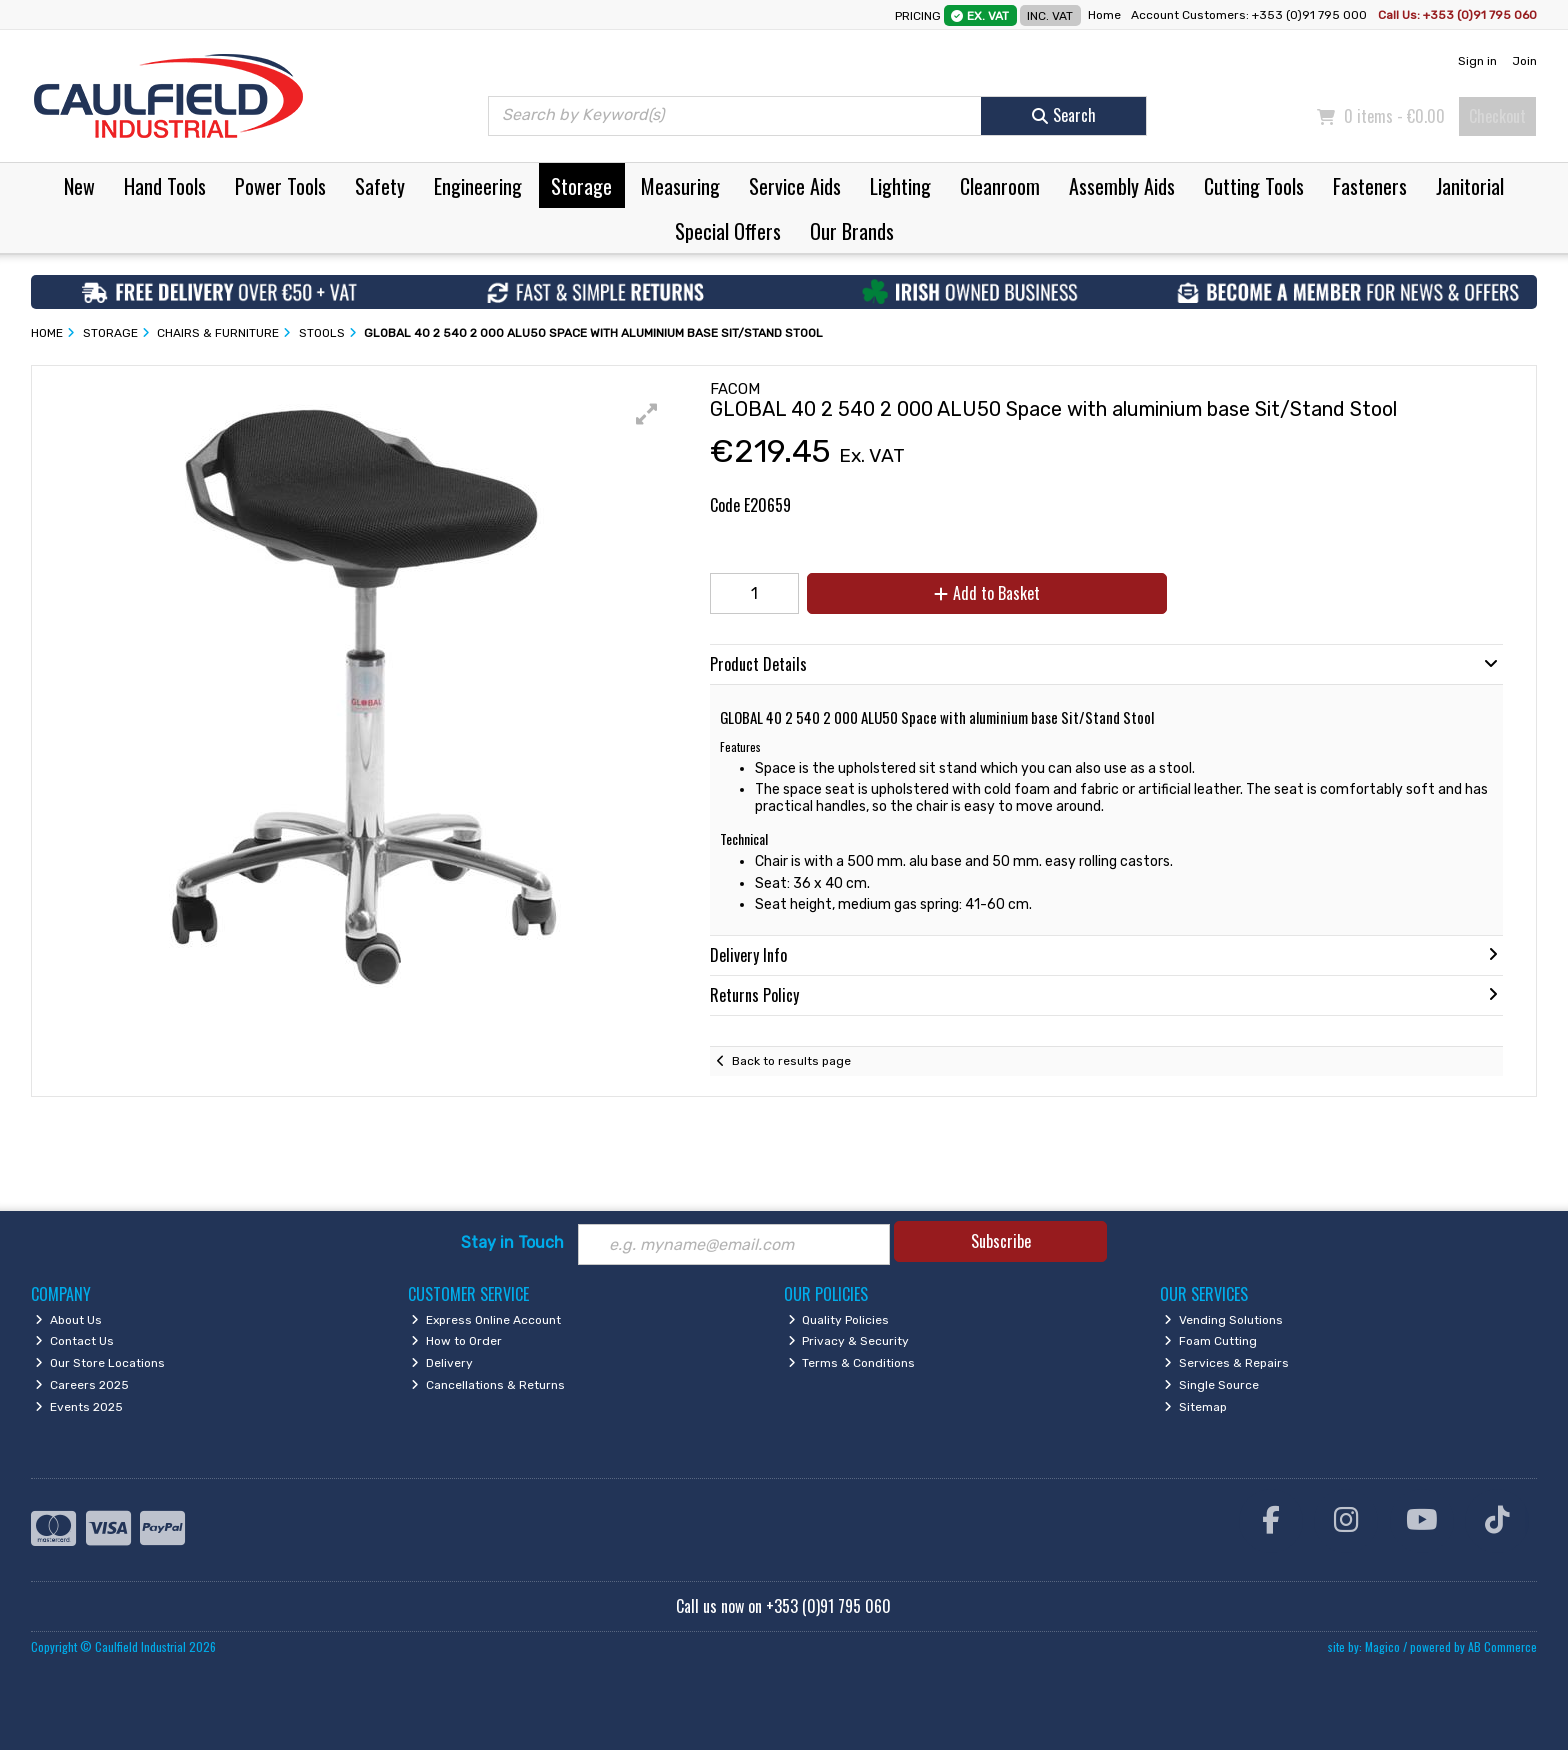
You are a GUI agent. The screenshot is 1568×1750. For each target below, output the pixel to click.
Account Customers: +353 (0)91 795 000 (1250, 15)
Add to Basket (987, 593)
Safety (380, 186)
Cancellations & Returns (488, 1385)
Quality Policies (839, 1320)
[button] (647, 414)
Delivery (442, 1363)
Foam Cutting (1210, 1341)
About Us (68, 1320)
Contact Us (74, 1341)
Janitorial (1470, 186)
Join (1524, 61)
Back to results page (791, 1061)
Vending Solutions (1223, 1320)
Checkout (1497, 116)
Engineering (478, 186)
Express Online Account (486, 1320)
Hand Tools (165, 186)
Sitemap (1195, 1407)
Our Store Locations (100, 1363)
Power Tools (280, 186)
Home (1104, 15)
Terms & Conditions (852, 1363)
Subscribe (1001, 1241)
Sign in (1477, 61)
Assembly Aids (1122, 186)
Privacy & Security (849, 1341)
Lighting (900, 186)
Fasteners (1370, 186)
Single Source (1211, 1385)
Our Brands (852, 231)
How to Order (456, 1341)
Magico (1382, 1646)
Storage (581, 186)
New (79, 186)
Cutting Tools (1254, 186)
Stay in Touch (512, 1242)
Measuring (680, 186)
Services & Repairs (1226, 1363)
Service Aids (795, 186)
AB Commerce (1502, 1646)
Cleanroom (1000, 186)
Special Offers (728, 231)
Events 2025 (79, 1407)
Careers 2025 (82, 1385)
